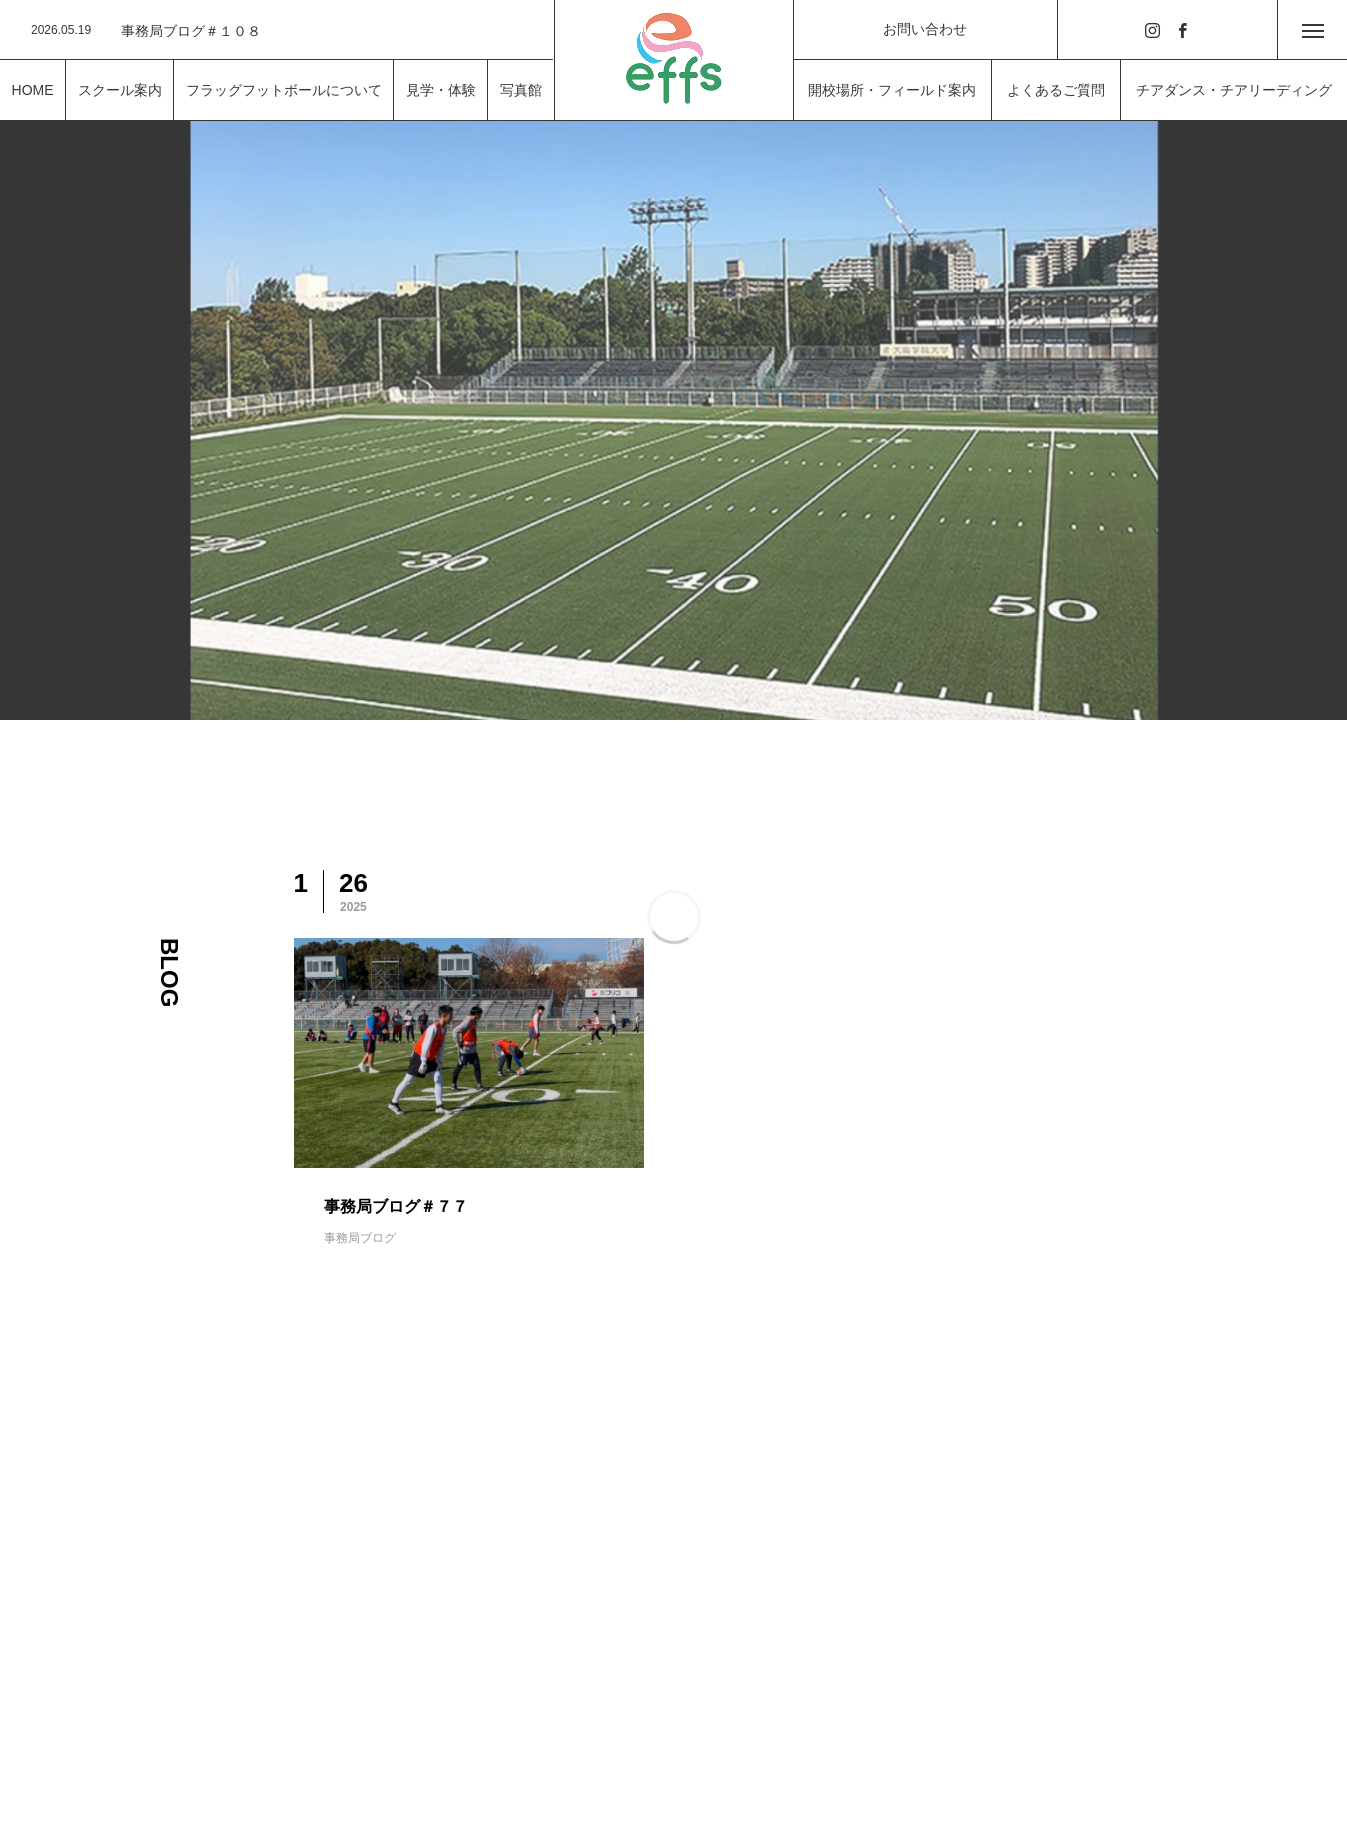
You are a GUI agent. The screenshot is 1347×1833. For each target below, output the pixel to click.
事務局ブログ (360, 1238)
